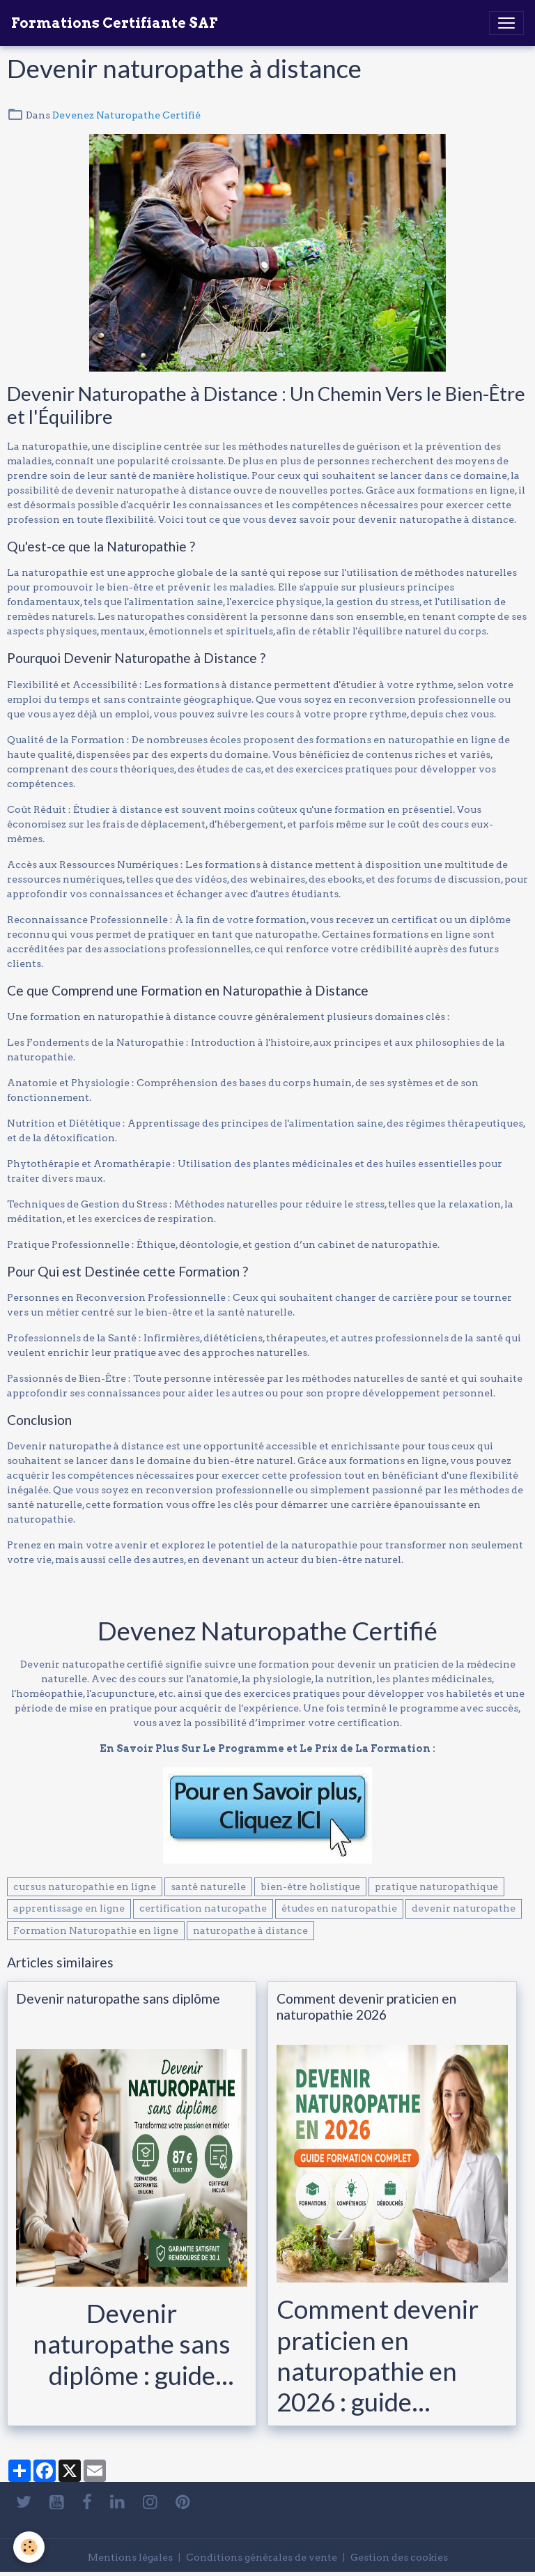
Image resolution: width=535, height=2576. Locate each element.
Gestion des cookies (399, 2557)
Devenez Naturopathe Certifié (126, 115)
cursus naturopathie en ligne (84, 1886)
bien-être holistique (310, 1886)
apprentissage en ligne (69, 1908)
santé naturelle (208, 1886)
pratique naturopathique (436, 1886)
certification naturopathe (203, 1908)
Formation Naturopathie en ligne (95, 1930)
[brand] (114, 23)
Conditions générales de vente (261, 2557)
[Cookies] (29, 2547)
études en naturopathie (339, 1908)
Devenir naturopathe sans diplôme (118, 1998)
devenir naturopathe (463, 1908)
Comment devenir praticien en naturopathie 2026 (366, 2006)
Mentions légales (130, 2557)
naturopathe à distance (250, 1930)
